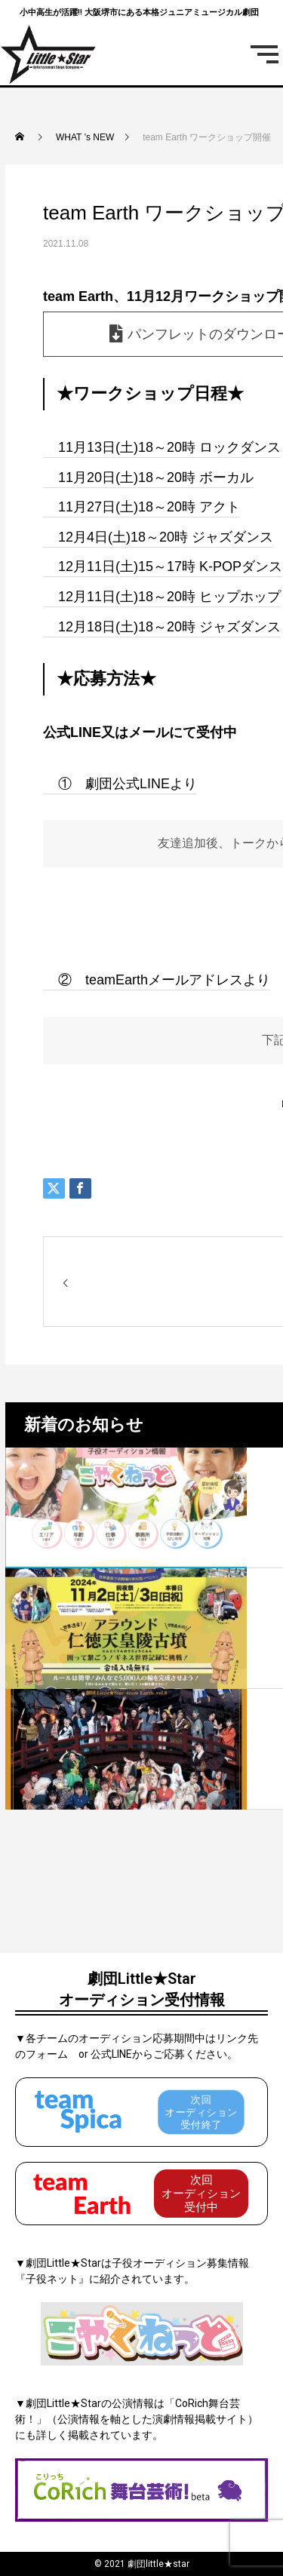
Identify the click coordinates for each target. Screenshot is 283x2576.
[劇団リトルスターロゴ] (49, 53)
